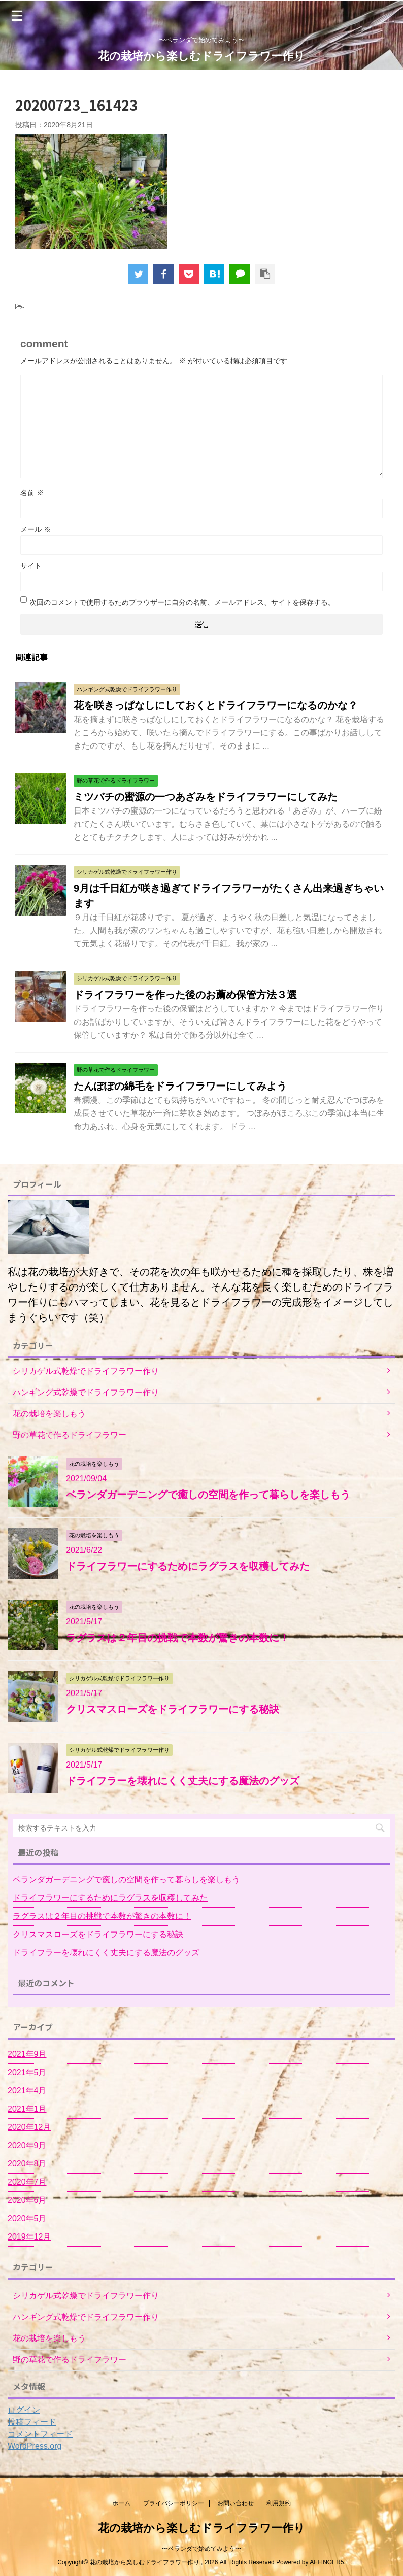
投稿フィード (32, 2422)
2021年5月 (27, 2072)
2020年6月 (27, 2200)
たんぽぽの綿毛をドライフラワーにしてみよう (180, 1086)
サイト (31, 566)
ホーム (121, 2503)
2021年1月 (27, 2109)
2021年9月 (27, 2054)
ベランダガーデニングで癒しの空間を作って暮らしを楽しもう (208, 1494)
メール (35, 529)
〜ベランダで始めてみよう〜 (201, 2548)
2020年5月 (27, 2218)
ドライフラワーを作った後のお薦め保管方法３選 (185, 994)
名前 (32, 493)
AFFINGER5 (327, 2562)
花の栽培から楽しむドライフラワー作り (201, 56)
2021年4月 (27, 2090)
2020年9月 (27, 2145)
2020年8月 (27, 2163)
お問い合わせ (235, 2503)
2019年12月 (29, 2236)
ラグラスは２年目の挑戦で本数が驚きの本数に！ (177, 1637)
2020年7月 (27, 2182)
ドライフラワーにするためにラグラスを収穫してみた (188, 1566)
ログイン (24, 2409)
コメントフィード (40, 2434)
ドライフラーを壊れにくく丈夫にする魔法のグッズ (182, 1780)
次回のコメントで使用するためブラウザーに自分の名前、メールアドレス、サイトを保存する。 (182, 602)
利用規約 (278, 2503)
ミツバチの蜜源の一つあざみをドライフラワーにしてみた (206, 796)
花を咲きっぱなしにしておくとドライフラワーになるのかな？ (216, 705)
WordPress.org (34, 2446)
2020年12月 (29, 2127)
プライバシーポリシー (173, 2503)
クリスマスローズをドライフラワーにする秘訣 (172, 1709)
